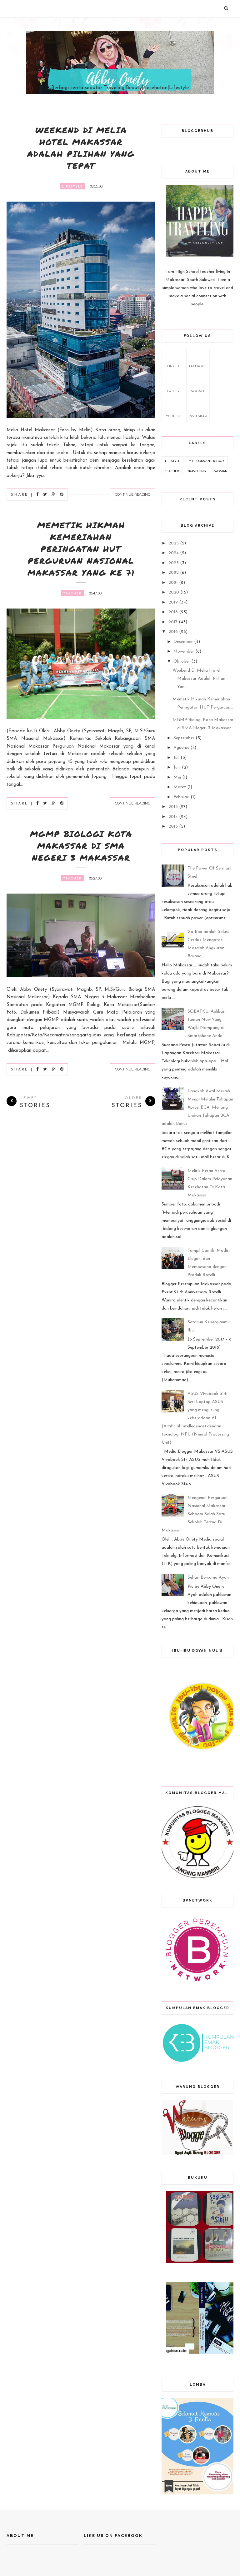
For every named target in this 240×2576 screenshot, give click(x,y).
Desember (183, 641)
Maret (179, 787)
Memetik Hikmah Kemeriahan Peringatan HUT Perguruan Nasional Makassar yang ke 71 (81, 548)
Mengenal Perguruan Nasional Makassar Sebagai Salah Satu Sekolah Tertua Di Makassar (195, 1514)
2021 (173, 582)
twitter (173, 385)
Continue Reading (132, 494)
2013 (173, 826)
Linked (173, 360)
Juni (177, 767)
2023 (173, 563)
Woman (221, 471)
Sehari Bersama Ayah (208, 1577)
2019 (173, 602)
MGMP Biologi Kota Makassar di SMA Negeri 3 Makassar (81, 845)
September (183, 738)
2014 (173, 816)
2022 (173, 572)
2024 (173, 553)
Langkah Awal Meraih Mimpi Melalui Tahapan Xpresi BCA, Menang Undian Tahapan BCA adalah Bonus (197, 1107)
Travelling (197, 471)
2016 (173, 631)
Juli (176, 757)
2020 (173, 592)
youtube (173, 410)
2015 (173, 806)
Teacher (72, 593)
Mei (177, 777)
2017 (173, 622)
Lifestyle (72, 186)
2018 (173, 612)
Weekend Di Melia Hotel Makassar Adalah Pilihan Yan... (198, 678)
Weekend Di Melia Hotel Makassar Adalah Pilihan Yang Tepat (81, 147)
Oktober (181, 661)
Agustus (181, 747)
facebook (198, 360)
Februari (181, 797)
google (198, 385)
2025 (173, 543)
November (183, 651)
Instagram (198, 410)
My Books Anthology (206, 461)
